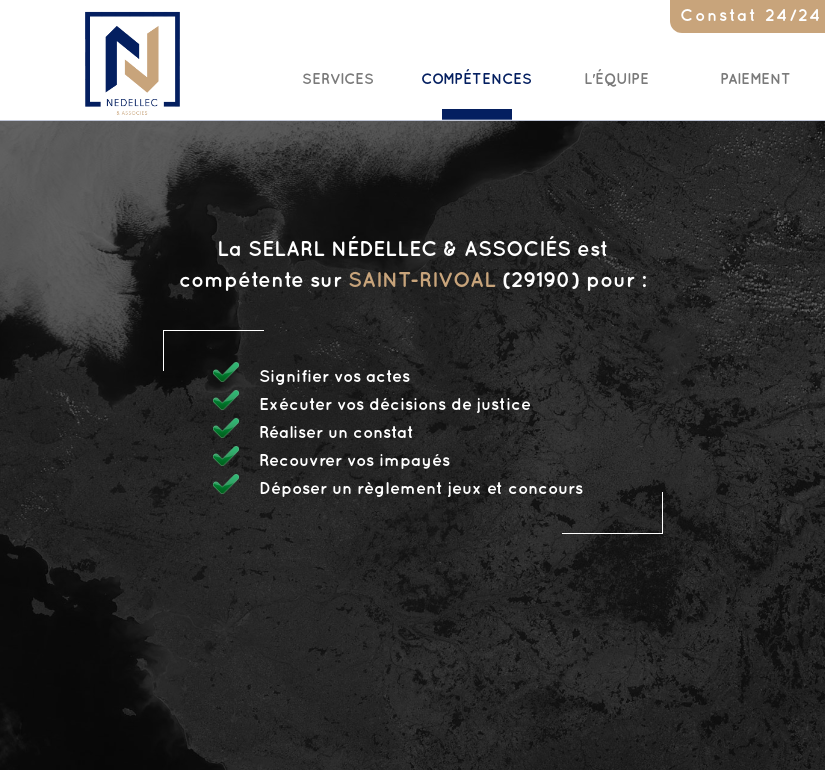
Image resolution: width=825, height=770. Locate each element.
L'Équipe (616, 79)
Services (338, 79)
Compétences (476, 79)
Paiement (755, 79)
